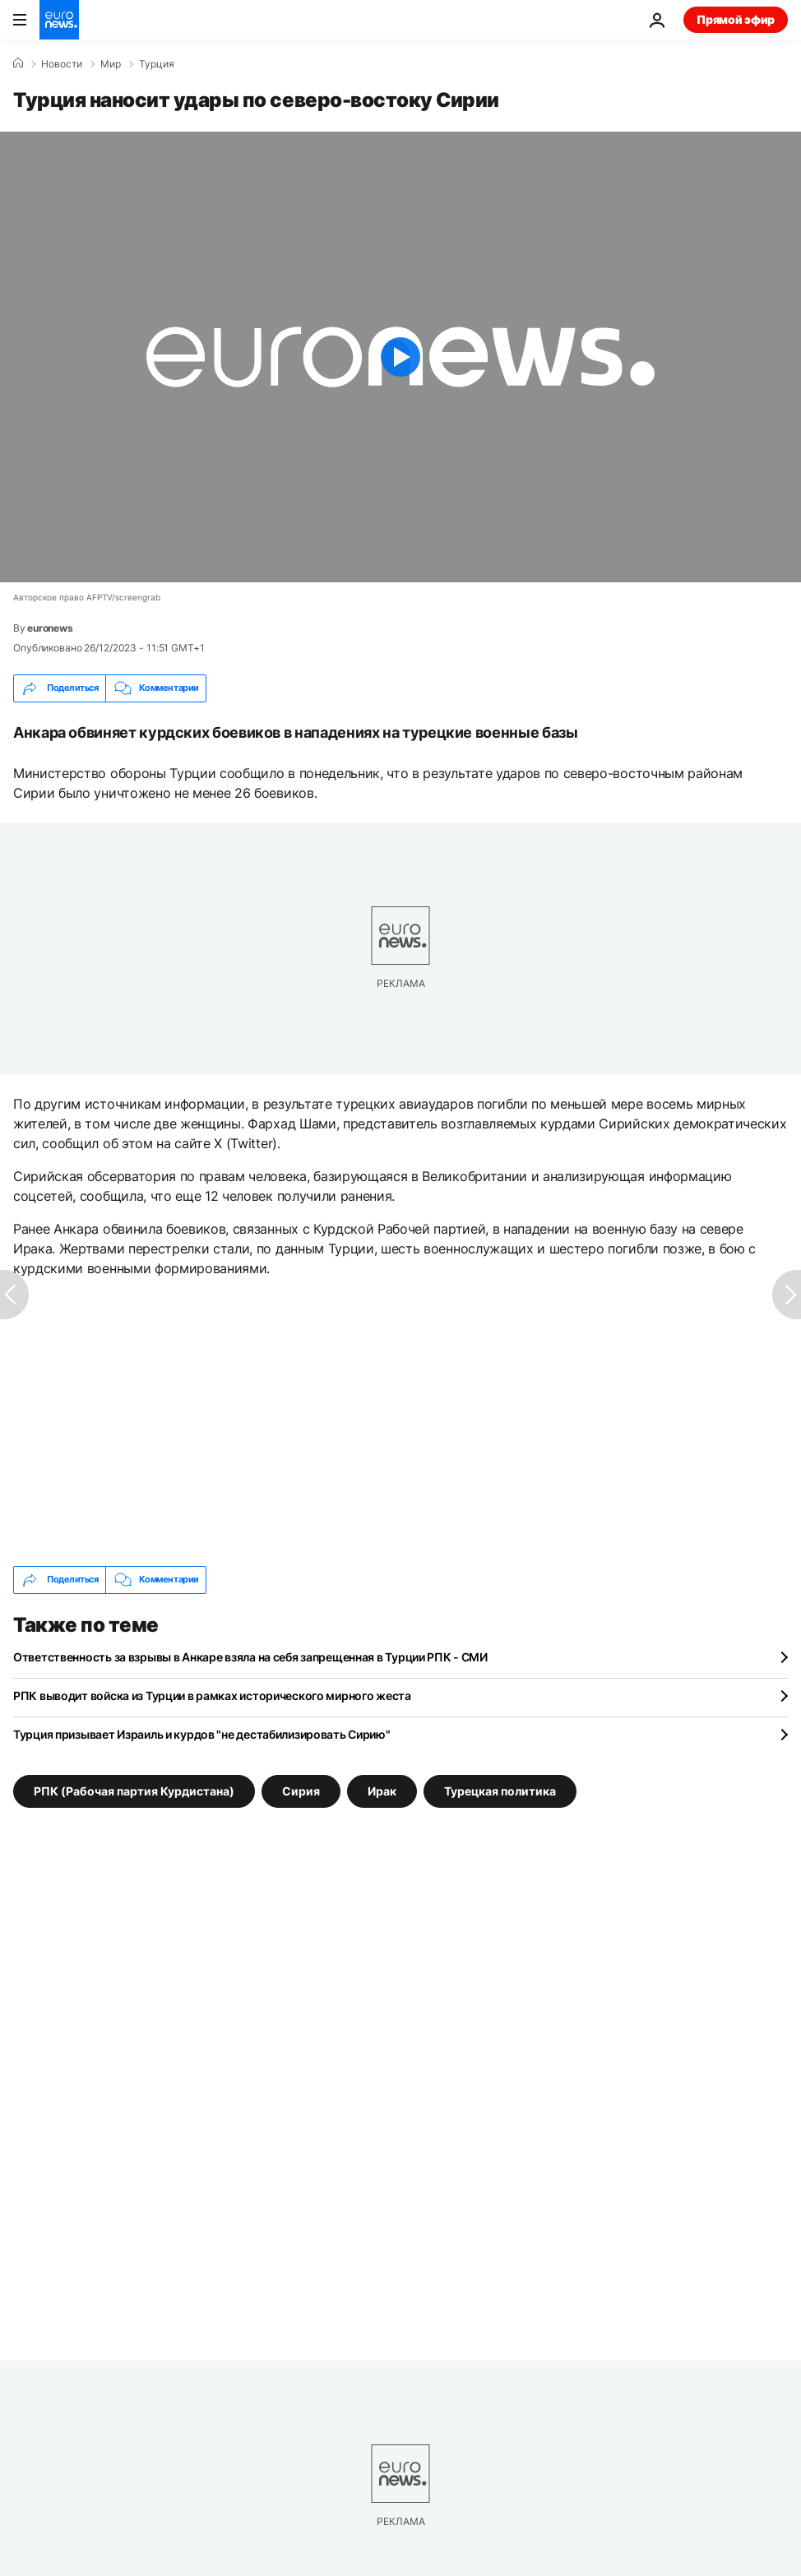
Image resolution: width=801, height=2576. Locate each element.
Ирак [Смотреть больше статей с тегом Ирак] (382, 1790)
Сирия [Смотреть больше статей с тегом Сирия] (301, 1790)
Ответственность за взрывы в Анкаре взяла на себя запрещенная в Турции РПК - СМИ (250, 1657)
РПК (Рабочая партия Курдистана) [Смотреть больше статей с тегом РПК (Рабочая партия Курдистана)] (134, 1790)
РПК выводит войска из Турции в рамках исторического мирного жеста (212, 1696)
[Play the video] (400, 357)
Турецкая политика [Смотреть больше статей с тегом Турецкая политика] (500, 1790)
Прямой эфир (736, 19)
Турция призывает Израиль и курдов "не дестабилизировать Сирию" (202, 1734)
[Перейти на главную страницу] (59, 19)
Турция (156, 64)
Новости (61, 64)
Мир (110, 64)
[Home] (18, 63)
